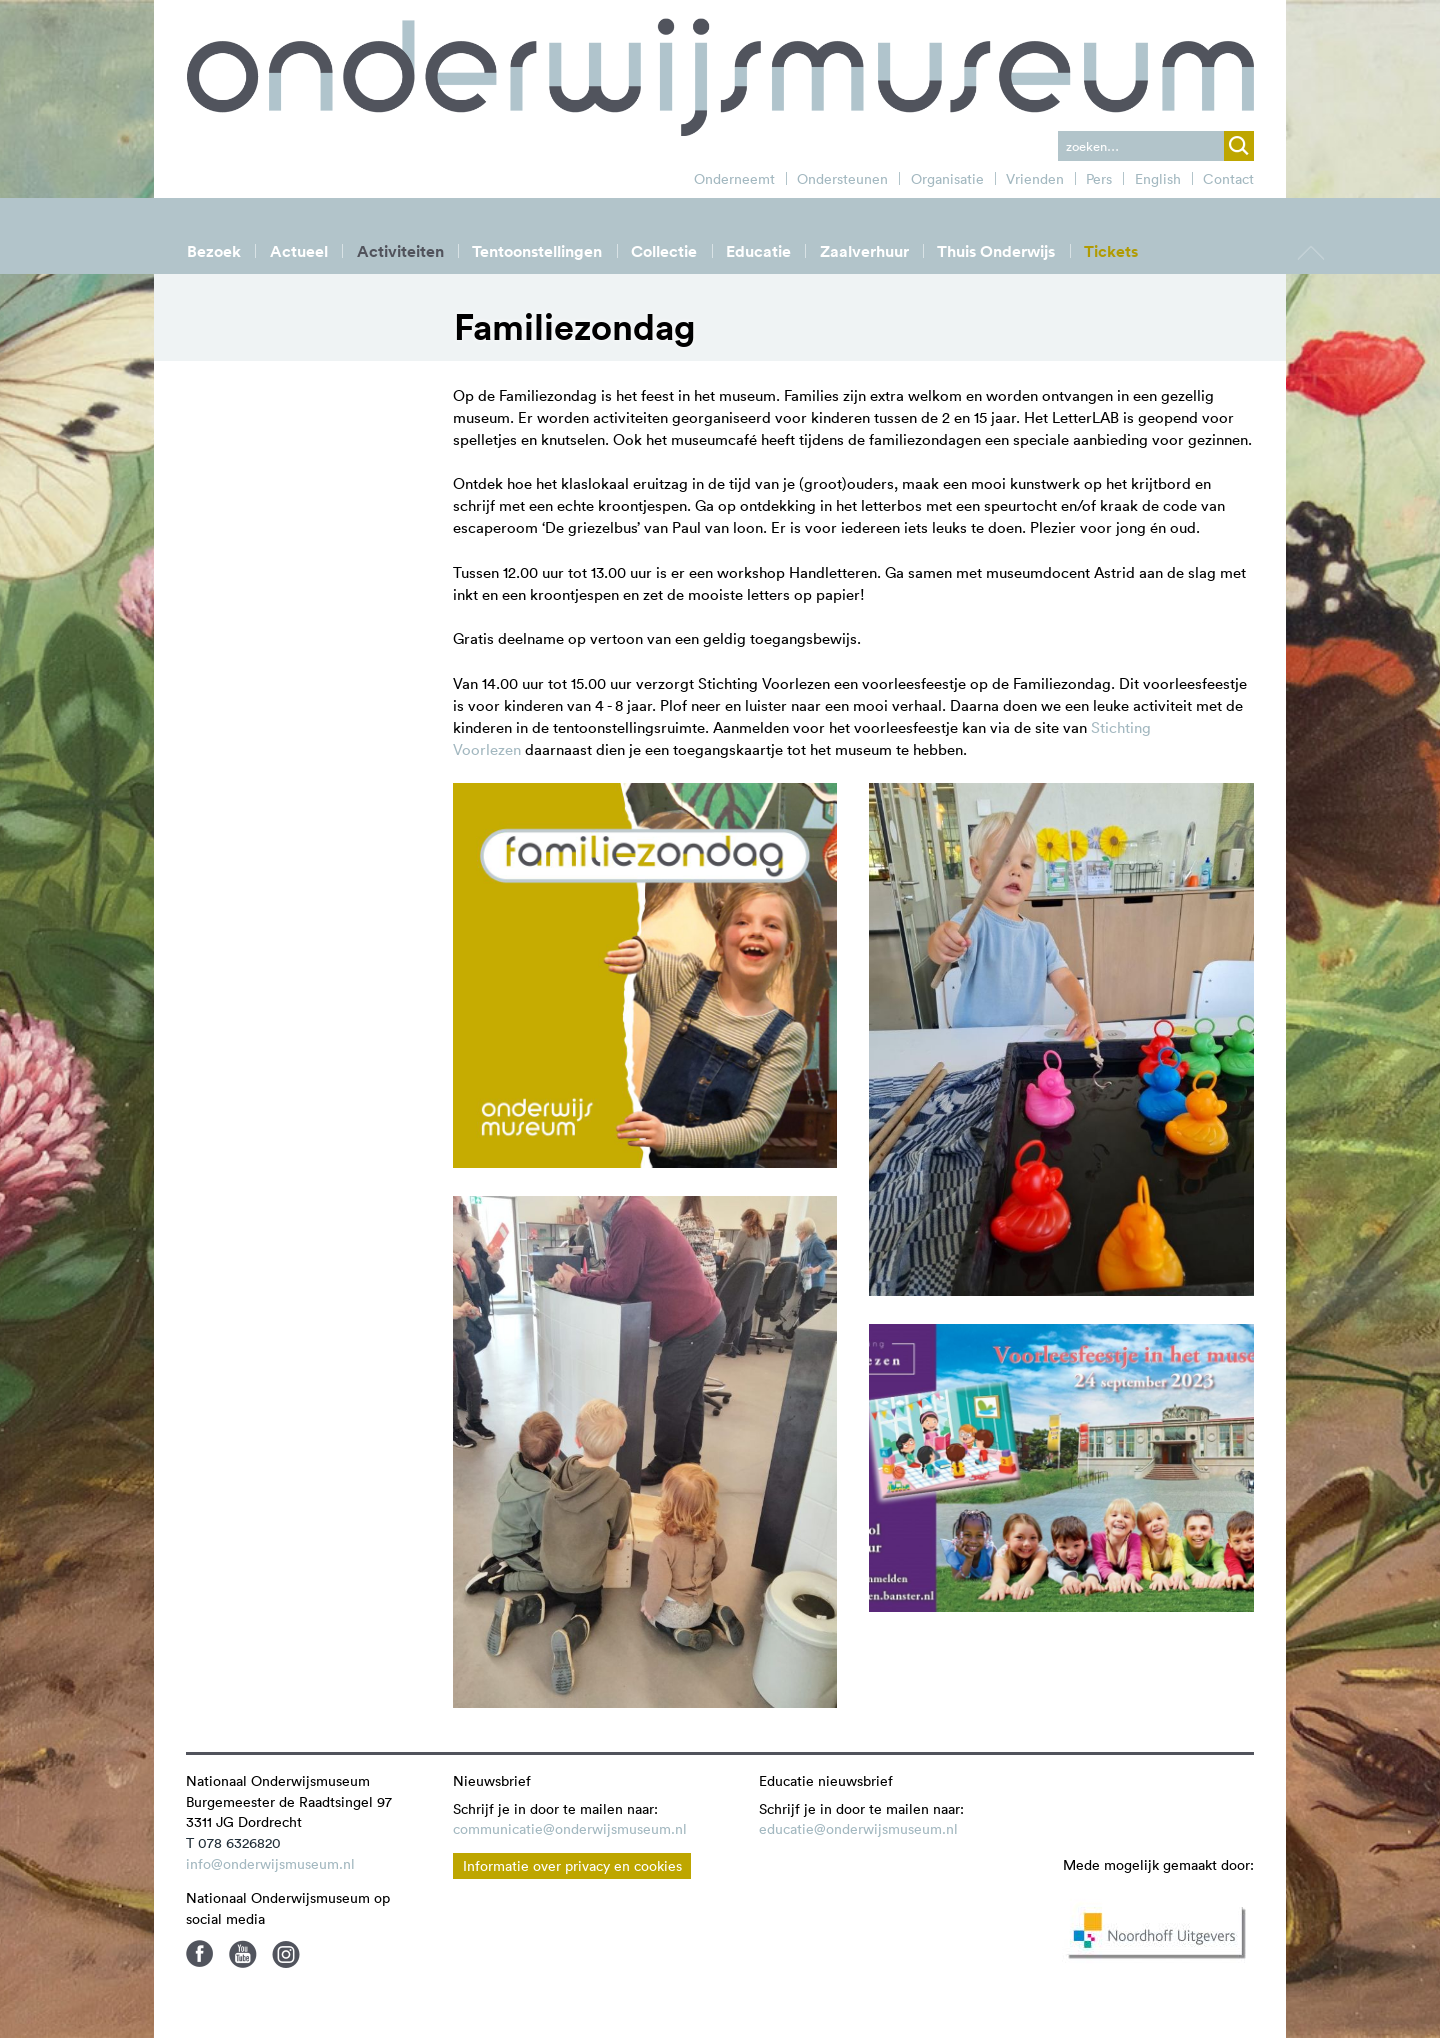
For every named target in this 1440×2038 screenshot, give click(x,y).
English (1158, 179)
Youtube (243, 1954)
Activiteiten (400, 251)
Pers (1099, 179)
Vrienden (1035, 179)
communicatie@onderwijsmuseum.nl (570, 1829)
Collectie (664, 251)
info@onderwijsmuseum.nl (270, 1864)
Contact (1228, 179)
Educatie (758, 251)
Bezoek (214, 251)
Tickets (1111, 251)
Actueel (299, 251)
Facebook (200, 1954)
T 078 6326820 (233, 1843)
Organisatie (947, 179)
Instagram (286, 1954)
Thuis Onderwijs (996, 251)
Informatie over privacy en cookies (572, 1866)
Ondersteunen (842, 179)
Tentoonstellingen (537, 251)
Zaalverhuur (864, 251)
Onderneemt (734, 179)
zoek (1239, 146)
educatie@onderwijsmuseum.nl (858, 1829)
